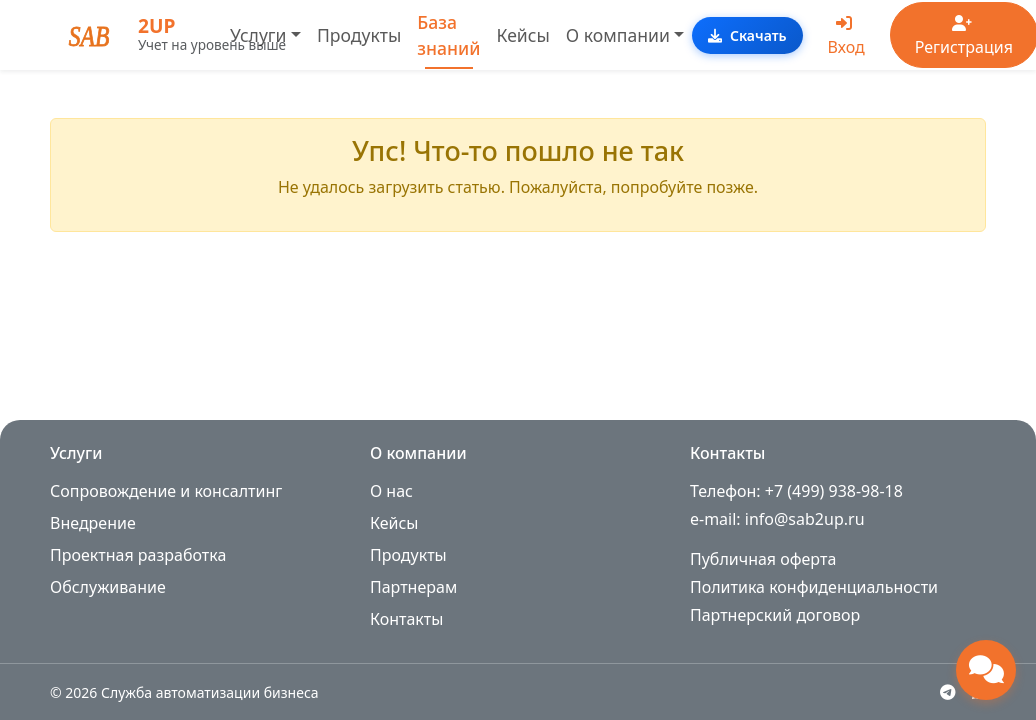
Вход (846, 36)
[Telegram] (948, 692)
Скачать (747, 35)
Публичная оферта (763, 559)
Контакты (406, 619)
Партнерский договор (775, 615)
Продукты (359, 35)
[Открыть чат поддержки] (986, 670)
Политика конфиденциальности (814, 587)
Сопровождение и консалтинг (166, 491)
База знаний (448, 35)
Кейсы (523, 35)
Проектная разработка (138, 555)
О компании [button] (618, 35)
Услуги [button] (258, 35)
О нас (391, 491)
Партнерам (413, 587)
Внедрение (93, 523)
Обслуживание (108, 587)
